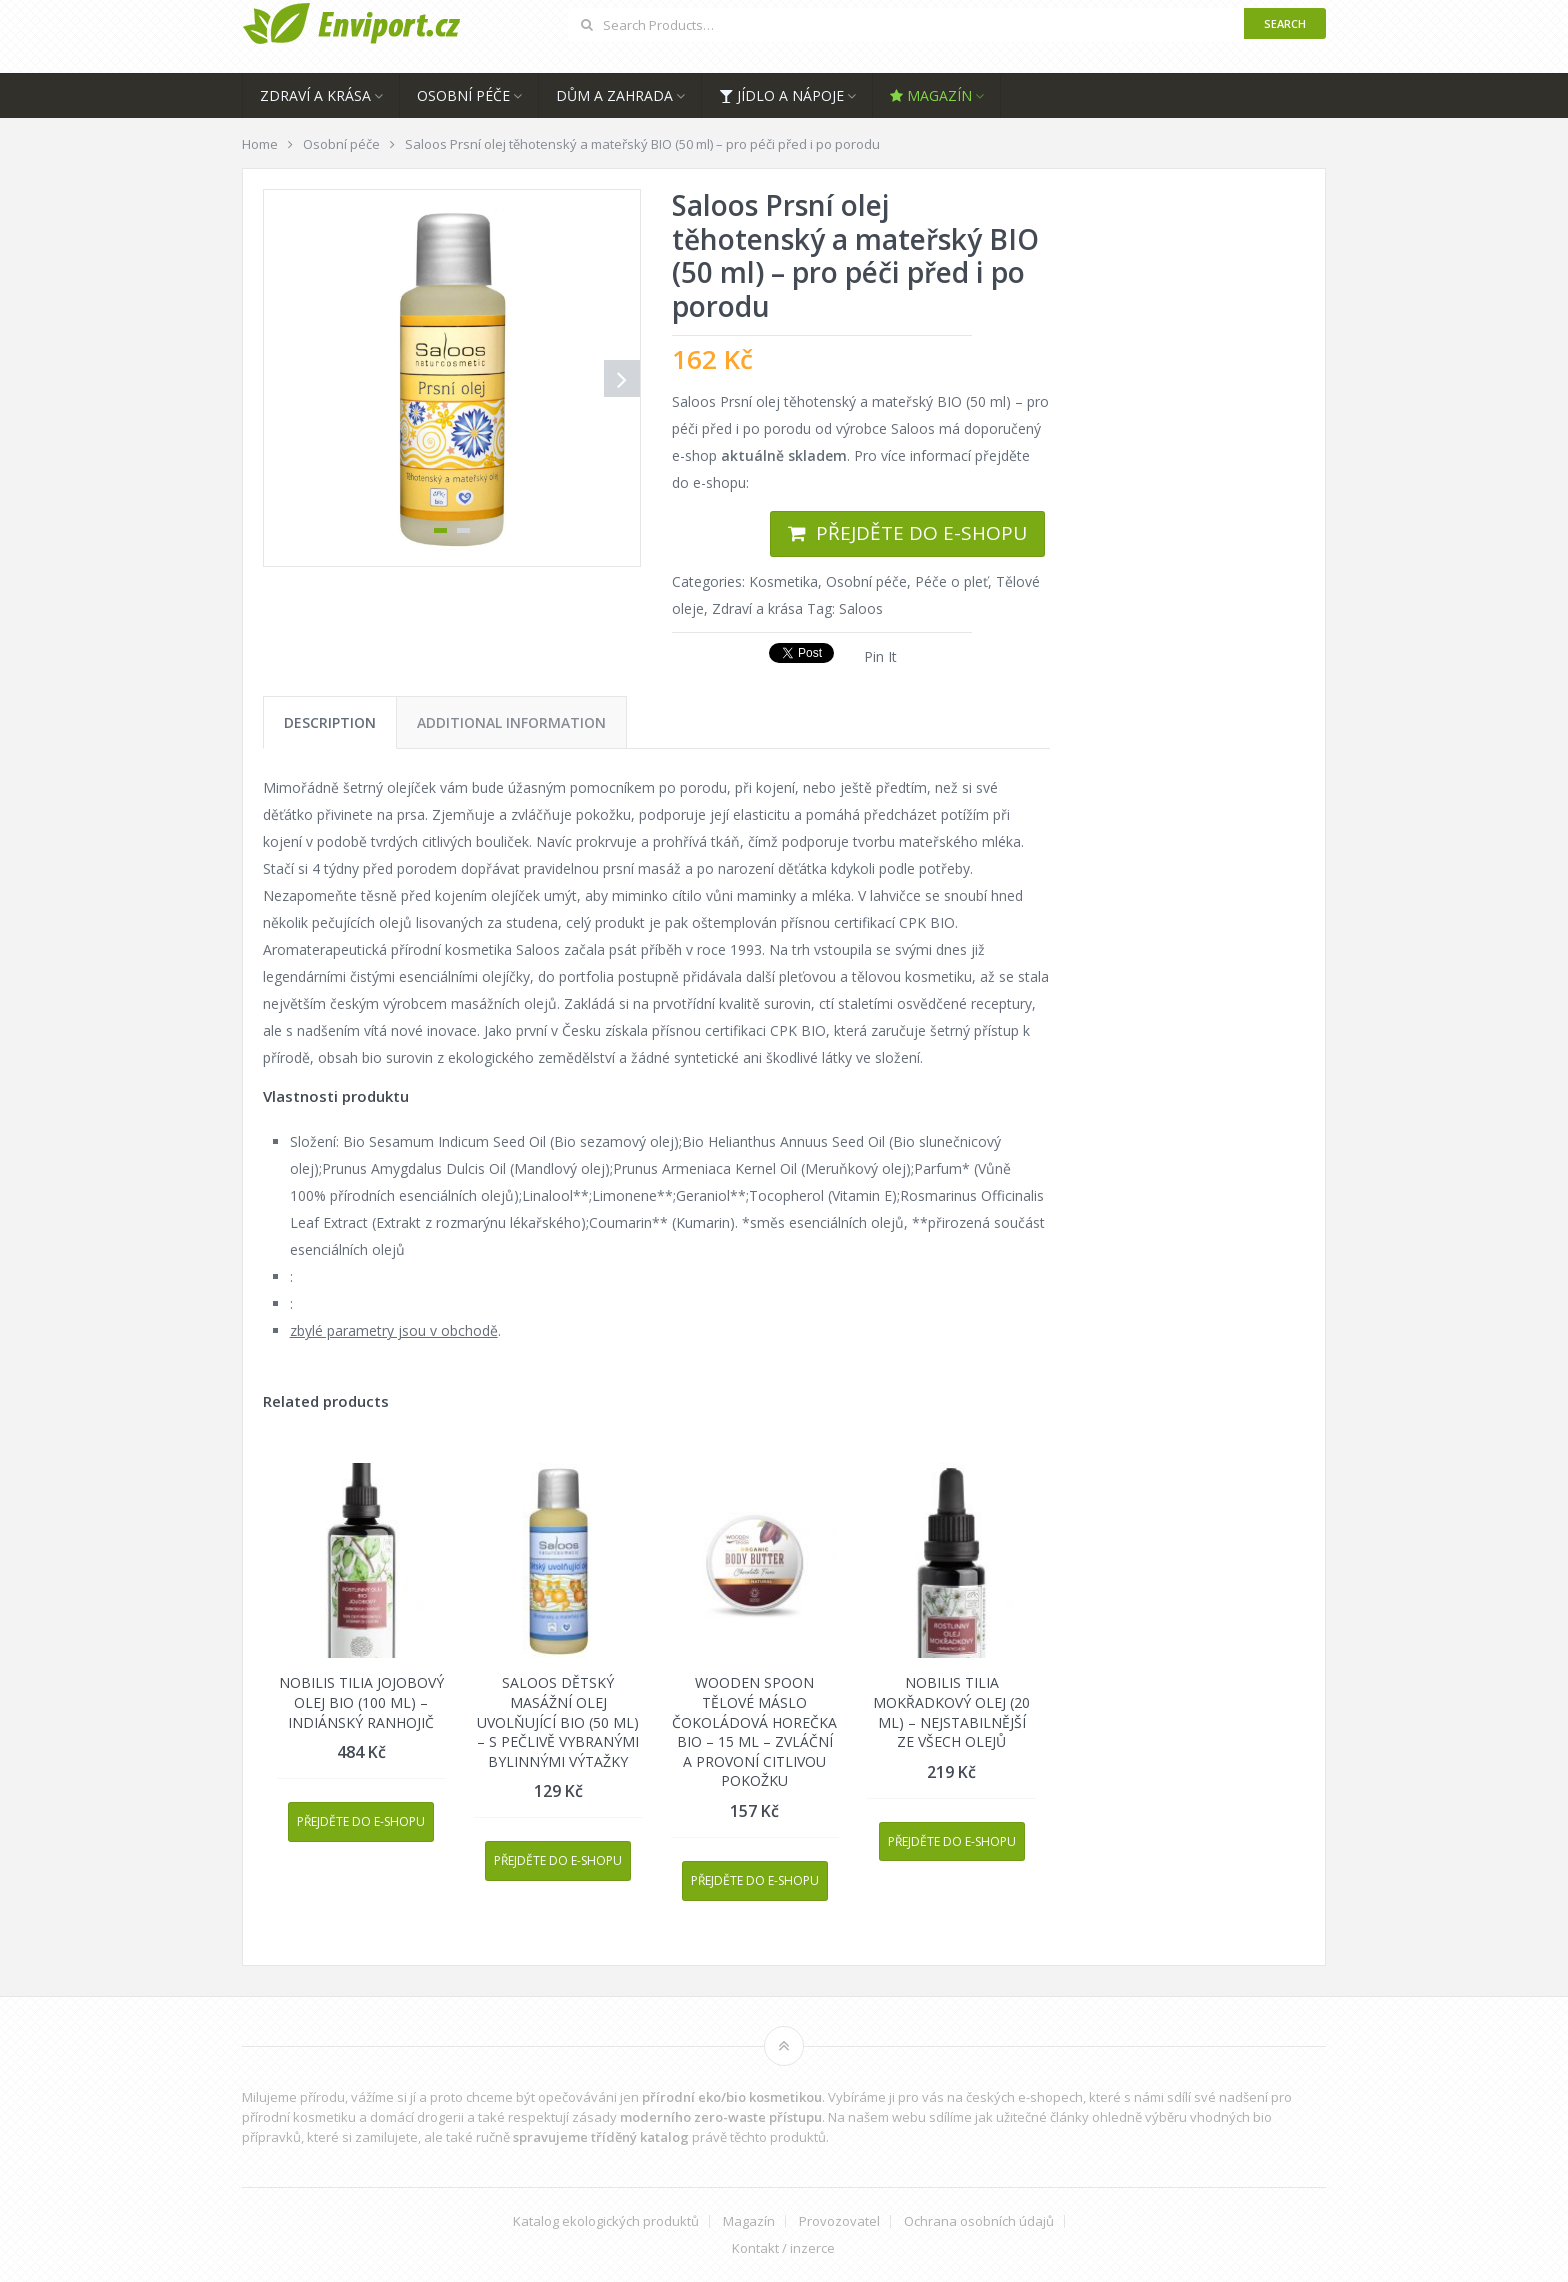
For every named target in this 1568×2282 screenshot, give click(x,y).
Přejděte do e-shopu (921, 533)
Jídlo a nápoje (781, 95)
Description (330, 722)
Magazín (931, 95)
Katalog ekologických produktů (606, 2221)
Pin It (880, 656)
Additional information (511, 722)
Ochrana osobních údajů (979, 2221)
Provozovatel (839, 2221)
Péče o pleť (951, 581)
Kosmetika (783, 581)
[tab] (330, 722)
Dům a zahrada (614, 95)
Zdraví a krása (315, 95)
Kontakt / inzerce (783, 2248)
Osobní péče (463, 95)
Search (1285, 23)
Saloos (861, 608)
